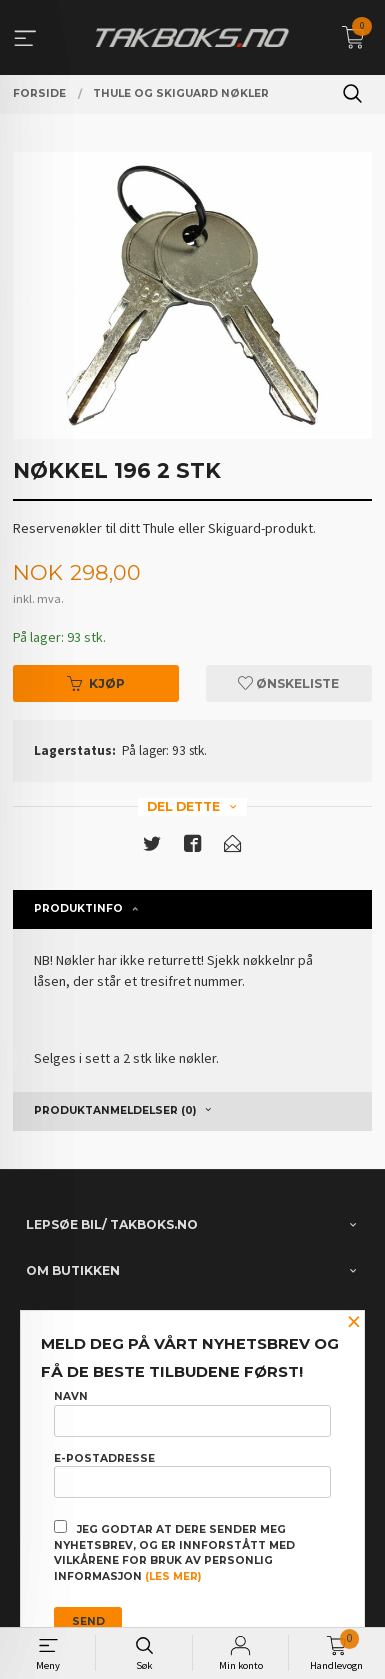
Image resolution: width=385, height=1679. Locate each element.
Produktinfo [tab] (78, 908)
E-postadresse (192, 1475)
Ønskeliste (288, 683)
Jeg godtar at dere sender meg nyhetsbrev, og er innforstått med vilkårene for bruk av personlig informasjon (174, 1551)
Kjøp (96, 683)
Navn (192, 1413)
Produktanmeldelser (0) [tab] (115, 1110)
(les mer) (173, 1576)
